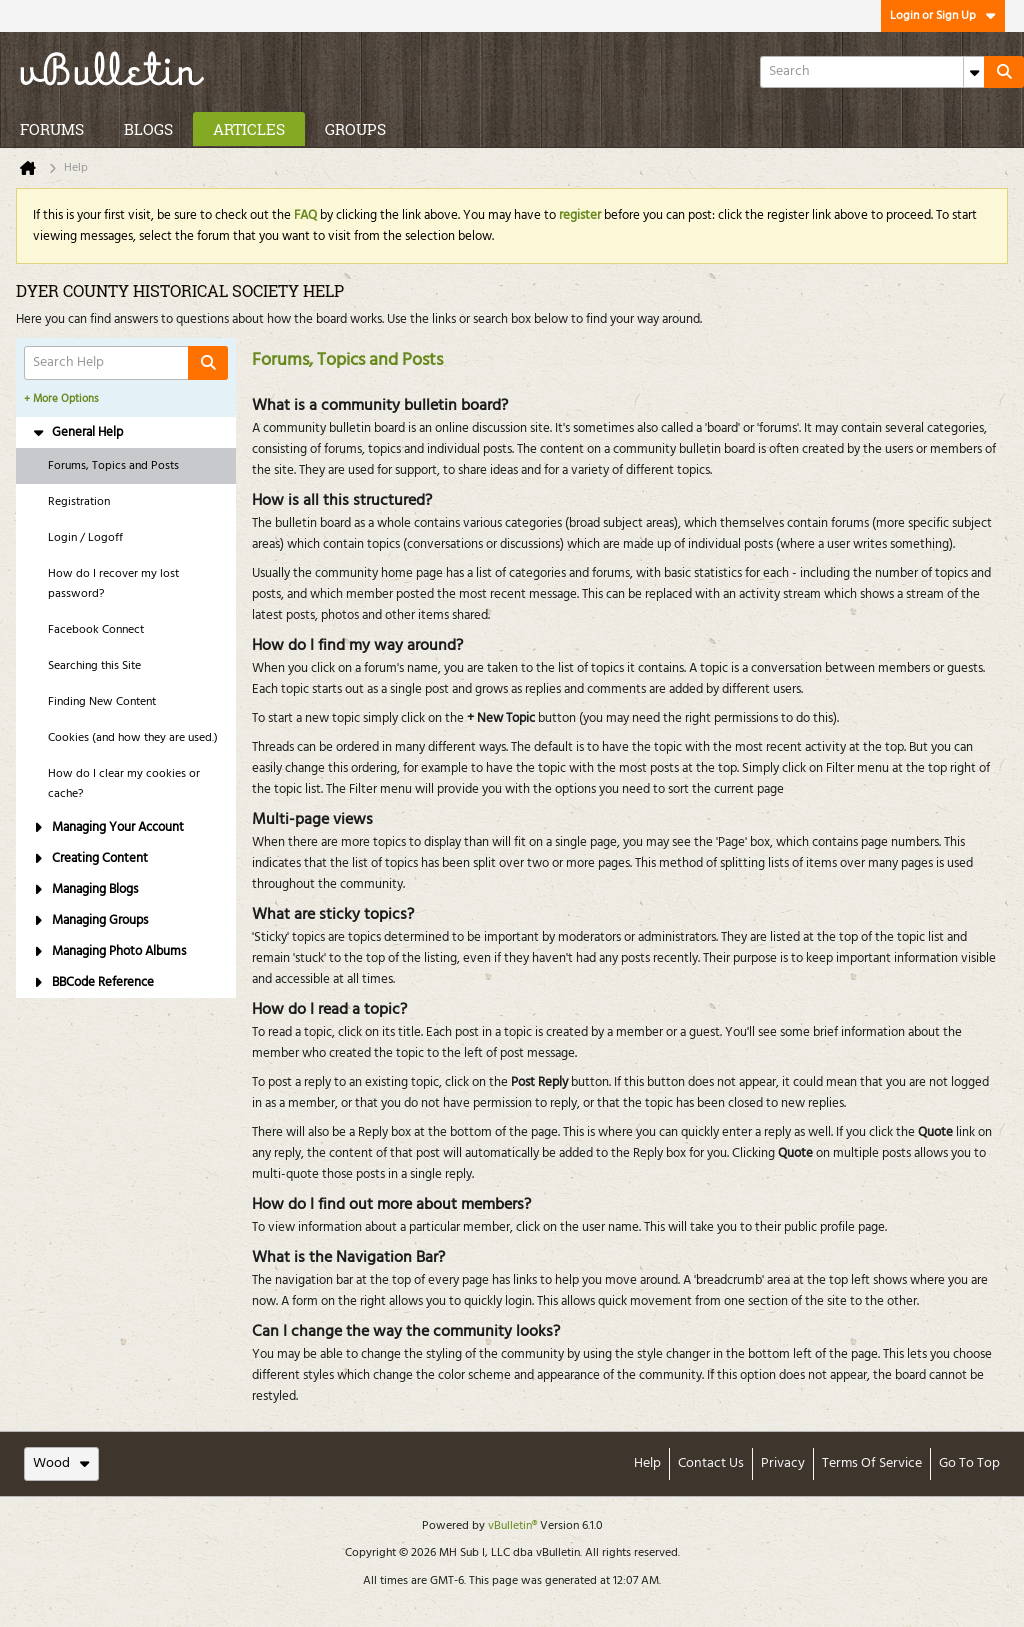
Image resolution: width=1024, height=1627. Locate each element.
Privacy (783, 1463)
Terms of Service (872, 1463)
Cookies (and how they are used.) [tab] (133, 738)
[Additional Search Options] (974, 72)
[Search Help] (126, 363)
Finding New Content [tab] (102, 702)
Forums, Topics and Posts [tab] (113, 466)
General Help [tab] (77, 432)
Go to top (969, 1463)
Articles (249, 129)
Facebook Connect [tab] (96, 630)
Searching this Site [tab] (94, 666)
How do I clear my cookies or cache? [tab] (124, 784)
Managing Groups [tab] (90, 920)
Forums (52, 129)
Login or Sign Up (943, 16)
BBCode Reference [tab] (93, 982)
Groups (355, 129)
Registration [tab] (79, 502)
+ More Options (61, 399)
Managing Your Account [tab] (108, 827)
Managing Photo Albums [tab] (109, 951)
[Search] (872, 72)
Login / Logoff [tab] (85, 538)
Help (647, 1463)
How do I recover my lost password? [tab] (113, 584)
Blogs (148, 129)
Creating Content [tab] (90, 858)
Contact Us (711, 1463)
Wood (61, 1463)
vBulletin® (512, 1526)
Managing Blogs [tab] (85, 889)
